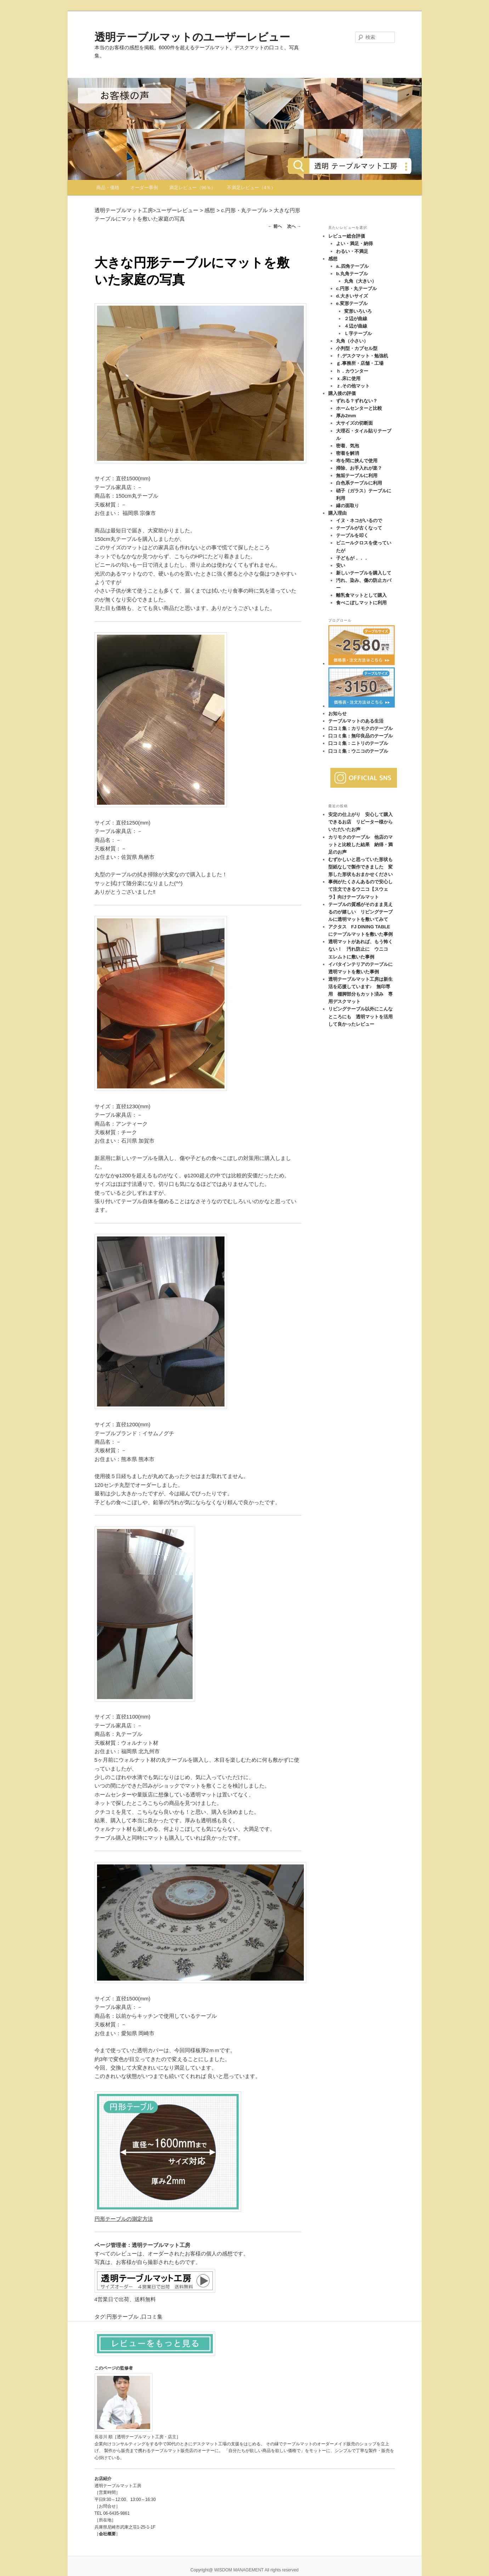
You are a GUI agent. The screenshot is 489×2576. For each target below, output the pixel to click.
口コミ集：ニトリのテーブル (358, 743)
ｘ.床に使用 (348, 378)
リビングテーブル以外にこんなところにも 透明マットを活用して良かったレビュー (360, 1016)
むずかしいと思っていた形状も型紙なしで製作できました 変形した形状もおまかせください (360, 867)
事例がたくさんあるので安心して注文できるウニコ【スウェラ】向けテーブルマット (360, 889)
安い (340, 565)
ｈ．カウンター (352, 371)
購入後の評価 (342, 393)
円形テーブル (122, 2317)
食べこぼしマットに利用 (361, 602)
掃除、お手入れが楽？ (359, 468)
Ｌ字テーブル (358, 333)
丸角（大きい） (360, 281)
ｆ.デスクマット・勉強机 (362, 355)
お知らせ (337, 713)
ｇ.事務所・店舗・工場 (359, 363)
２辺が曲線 (355, 318)
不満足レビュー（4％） (251, 187)
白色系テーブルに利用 (359, 483)
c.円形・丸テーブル (356, 288)
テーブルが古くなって (359, 528)
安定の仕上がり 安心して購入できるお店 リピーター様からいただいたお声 (360, 822)
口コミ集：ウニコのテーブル (358, 751)
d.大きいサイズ (352, 296)
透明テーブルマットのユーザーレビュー (192, 37)
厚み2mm (346, 415)
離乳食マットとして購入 (361, 595)
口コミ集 (152, 2317)
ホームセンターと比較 (359, 408)
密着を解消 (347, 453)
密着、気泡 (347, 445)
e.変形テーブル (352, 303)
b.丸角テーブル (352, 273)
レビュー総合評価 (346, 236)
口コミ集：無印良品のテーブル (360, 735)
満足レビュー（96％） (192, 187)
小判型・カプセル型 (356, 348)
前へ (275, 226)
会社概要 (107, 2533)
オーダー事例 (144, 187)
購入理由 (337, 513)
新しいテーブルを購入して (363, 573)
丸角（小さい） (352, 341)
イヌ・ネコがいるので (359, 520)
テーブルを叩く (352, 535)
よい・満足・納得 (354, 243)
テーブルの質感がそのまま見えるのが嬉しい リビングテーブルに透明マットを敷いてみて (360, 912)
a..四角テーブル (352, 266)
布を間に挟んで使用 (356, 460)
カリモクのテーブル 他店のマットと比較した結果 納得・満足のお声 (360, 844)
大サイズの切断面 (354, 423)
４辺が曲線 (355, 326)
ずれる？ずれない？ (356, 400)
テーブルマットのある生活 (355, 721)
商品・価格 (107, 187)
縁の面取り (347, 505)
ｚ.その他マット (353, 386)
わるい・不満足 (352, 251)
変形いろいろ (358, 311)
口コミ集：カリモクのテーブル (360, 728)
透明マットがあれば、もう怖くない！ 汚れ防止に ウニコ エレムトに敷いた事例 (360, 949)
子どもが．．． (352, 558)
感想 (332, 258)
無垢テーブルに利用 (356, 475)
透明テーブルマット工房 (124, 210)
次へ (294, 226)
